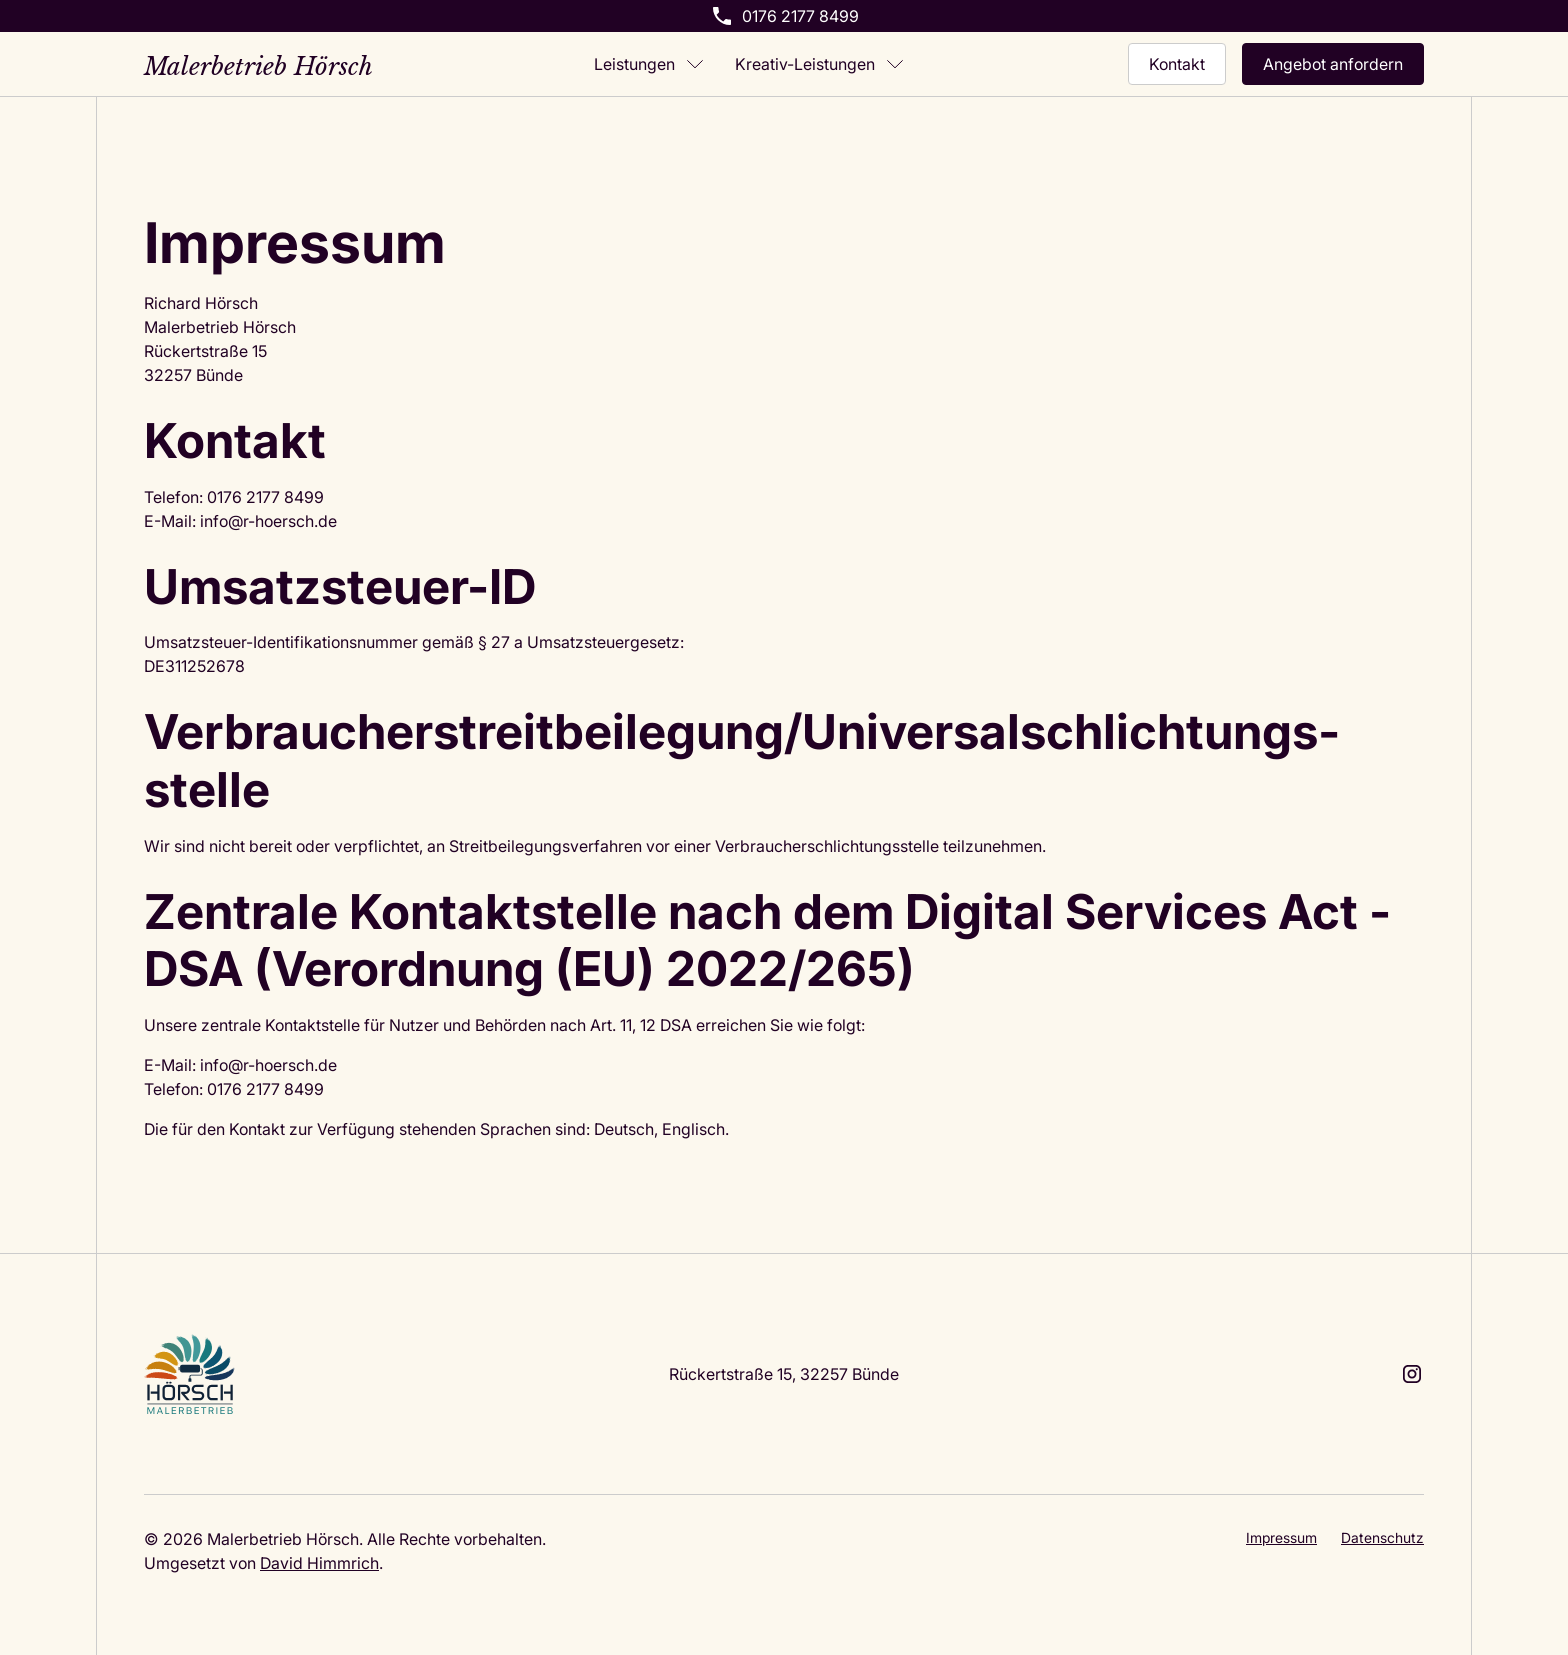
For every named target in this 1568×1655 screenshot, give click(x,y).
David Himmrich (319, 1562)
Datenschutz (1382, 1537)
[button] (648, 64)
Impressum (1281, 1537)
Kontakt (1177, 63)
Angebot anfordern (1333, 63)
